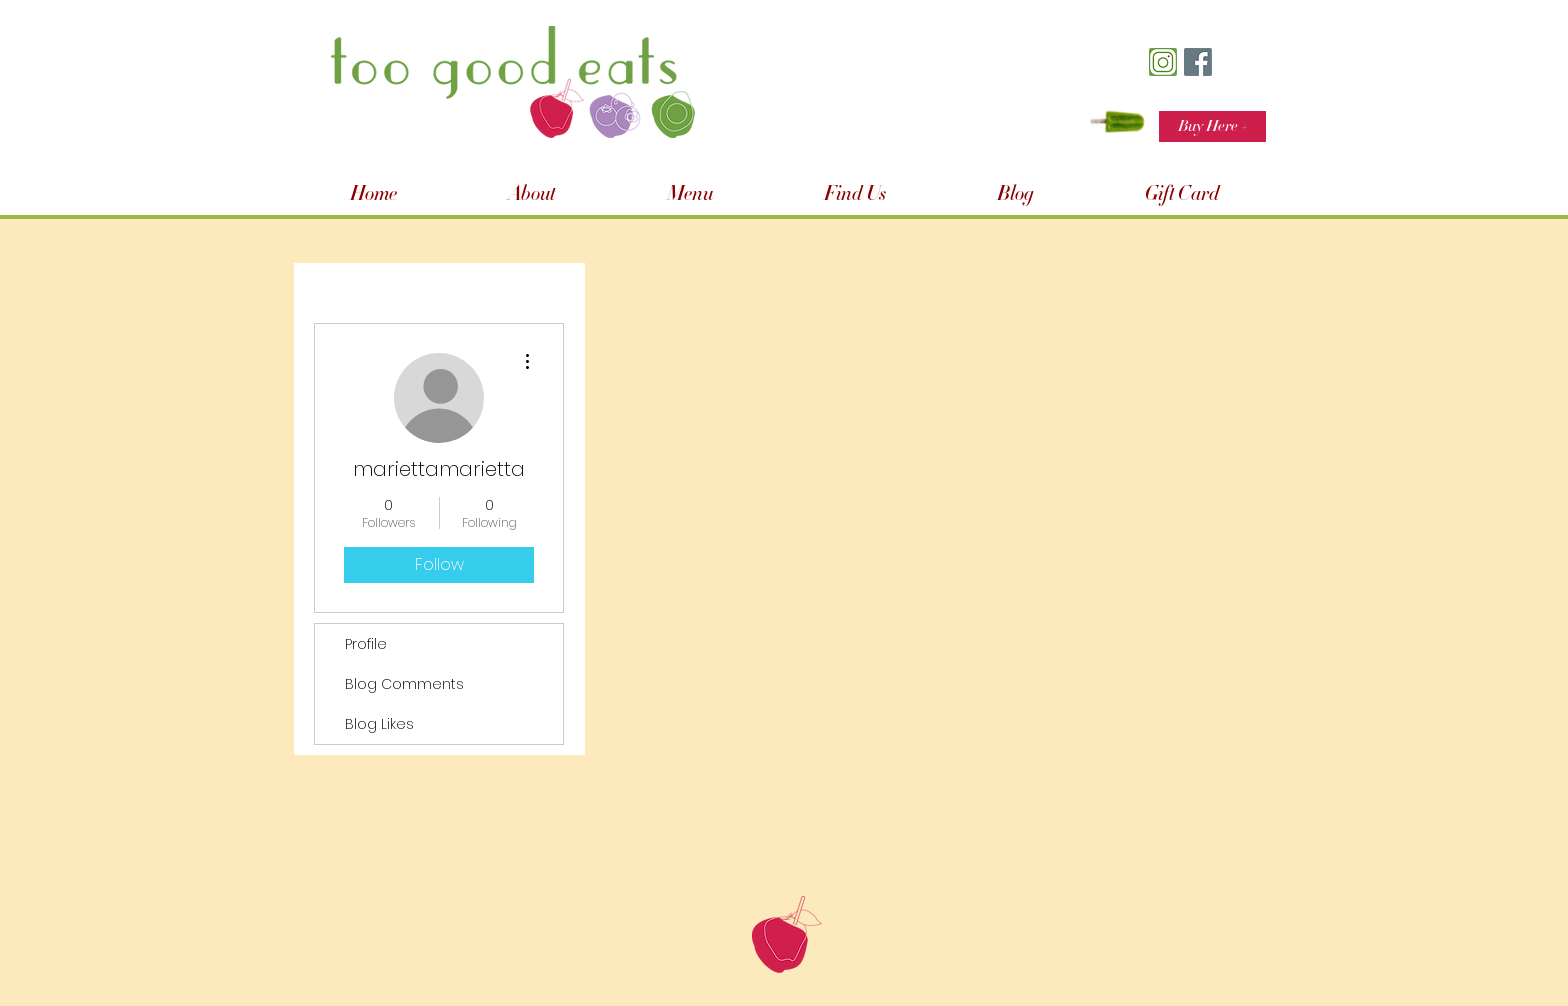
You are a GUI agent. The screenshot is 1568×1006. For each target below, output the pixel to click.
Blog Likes (379, 724)
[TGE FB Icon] (1198, 62)
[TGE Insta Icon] (1163, 62)
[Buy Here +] (1212, 126)
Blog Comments (404, 684)
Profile (366, 644)
